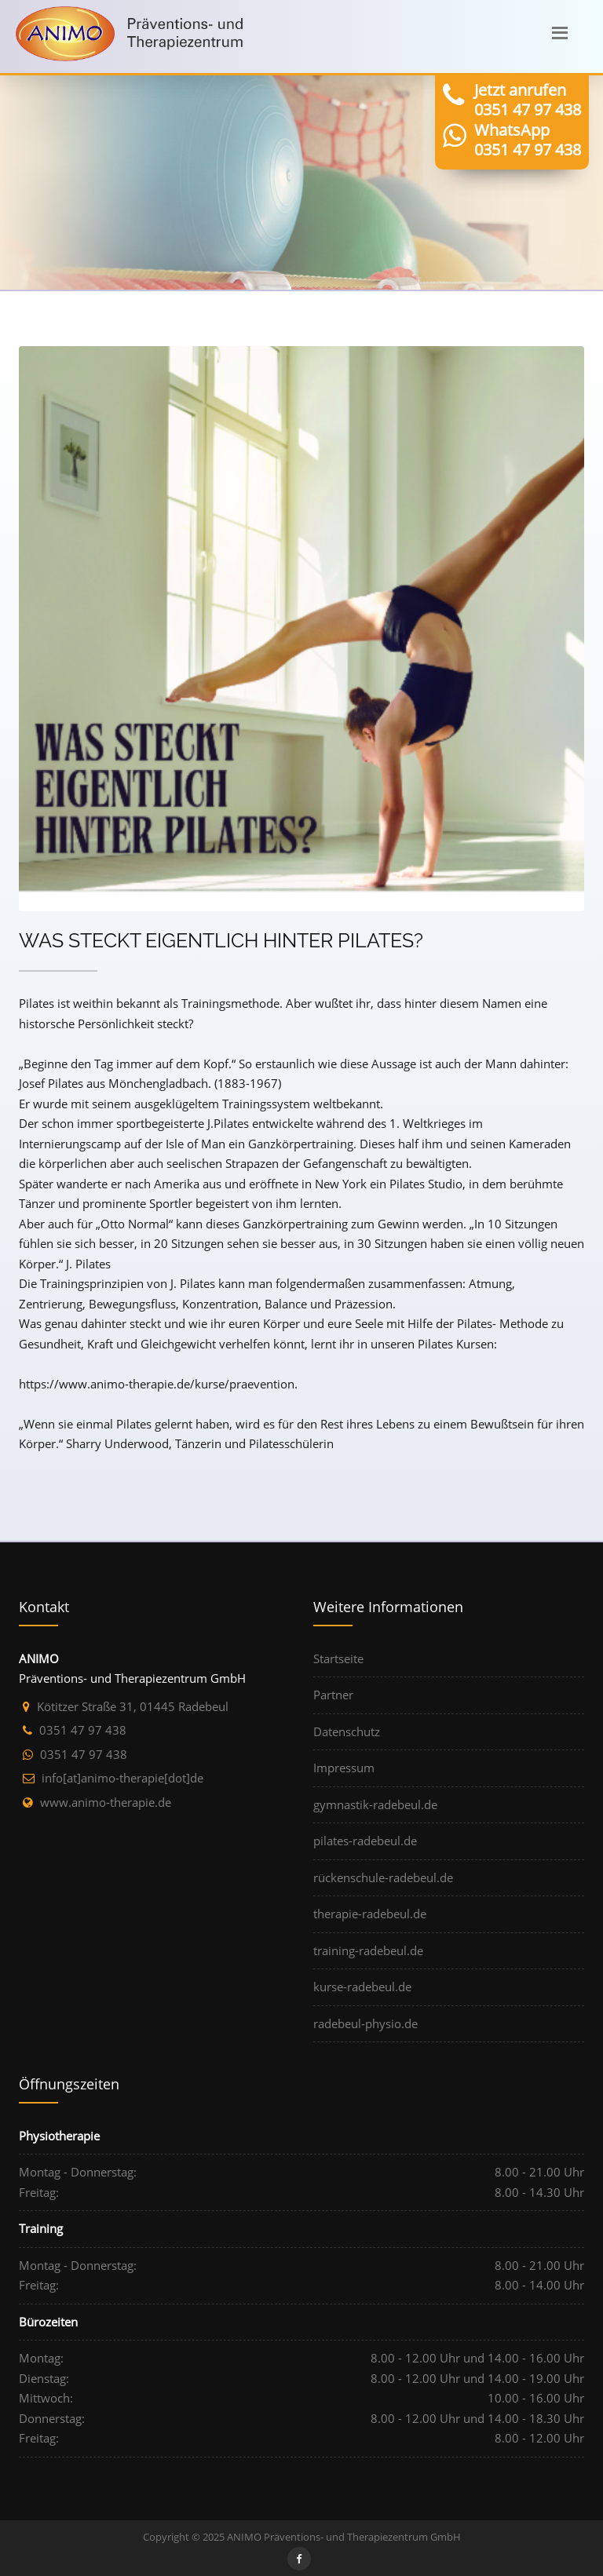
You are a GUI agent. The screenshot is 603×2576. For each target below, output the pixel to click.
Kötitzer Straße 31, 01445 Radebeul (132, 1706)
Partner (333, 1694)
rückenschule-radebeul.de (383, 1877)
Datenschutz (346, 1731)
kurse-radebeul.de (362, 1986)
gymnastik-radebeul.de (375, 1804)
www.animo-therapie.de (105, 1802)
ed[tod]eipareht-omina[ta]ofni (122, 1778)
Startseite (338, 1658)
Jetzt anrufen (520, 89)
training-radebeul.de (368, 1950)
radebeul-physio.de (365, 2023)
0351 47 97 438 (527, 109)
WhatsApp (512, 129)
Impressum (344, 1767)
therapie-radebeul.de (369, 1913)
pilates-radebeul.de (365, 1840)
